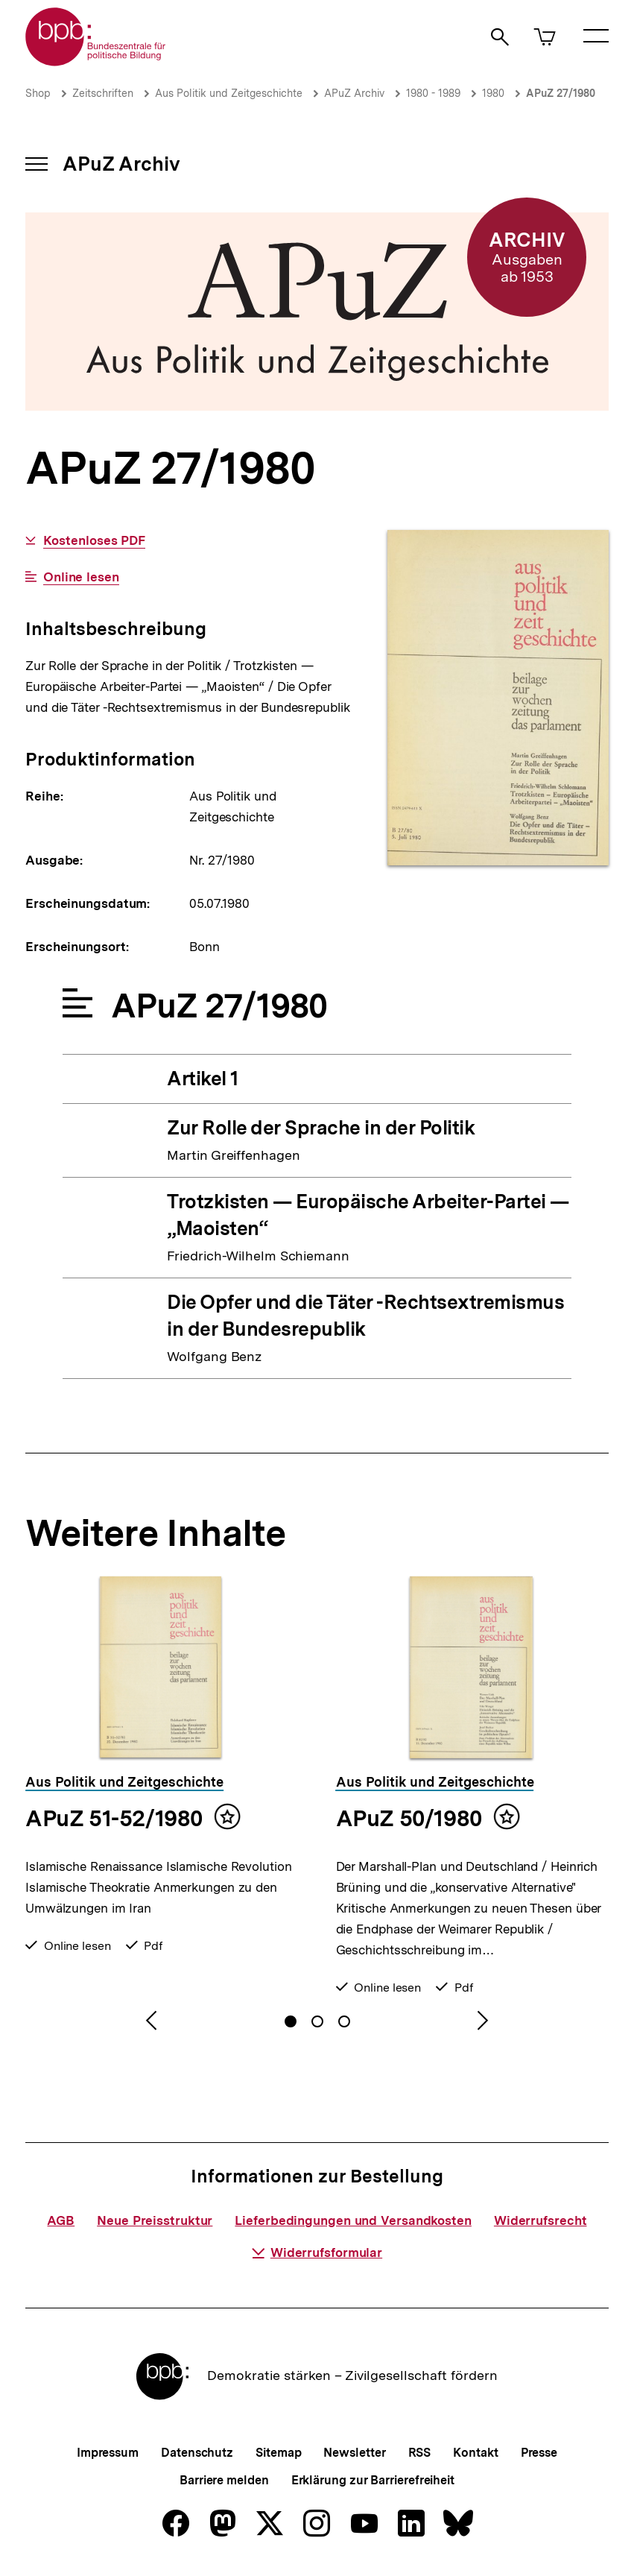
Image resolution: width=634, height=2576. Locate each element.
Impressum (108, 2453)
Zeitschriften (102, 93)
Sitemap (278, 2453)
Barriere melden (224, 2480)
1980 (493, 93)
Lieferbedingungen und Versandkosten (353, 2220)
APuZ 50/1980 (409, 1818)
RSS (419, 2453)
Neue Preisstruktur (154, 2220)
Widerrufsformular (317, 2252)
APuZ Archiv (354, 93)
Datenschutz (197, 2453)
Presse (539, 2453)
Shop (38, 93)
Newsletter (354, 2453)
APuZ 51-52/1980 (114, 1818)
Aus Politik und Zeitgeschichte (228, 93)
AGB (61, 2220)
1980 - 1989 (433, 93)
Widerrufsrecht (540, 2220)
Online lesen (81, 577)
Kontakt (475, 2453)
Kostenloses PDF (94, 541)
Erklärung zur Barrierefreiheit (372, 2480)
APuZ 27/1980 (560, 93)
